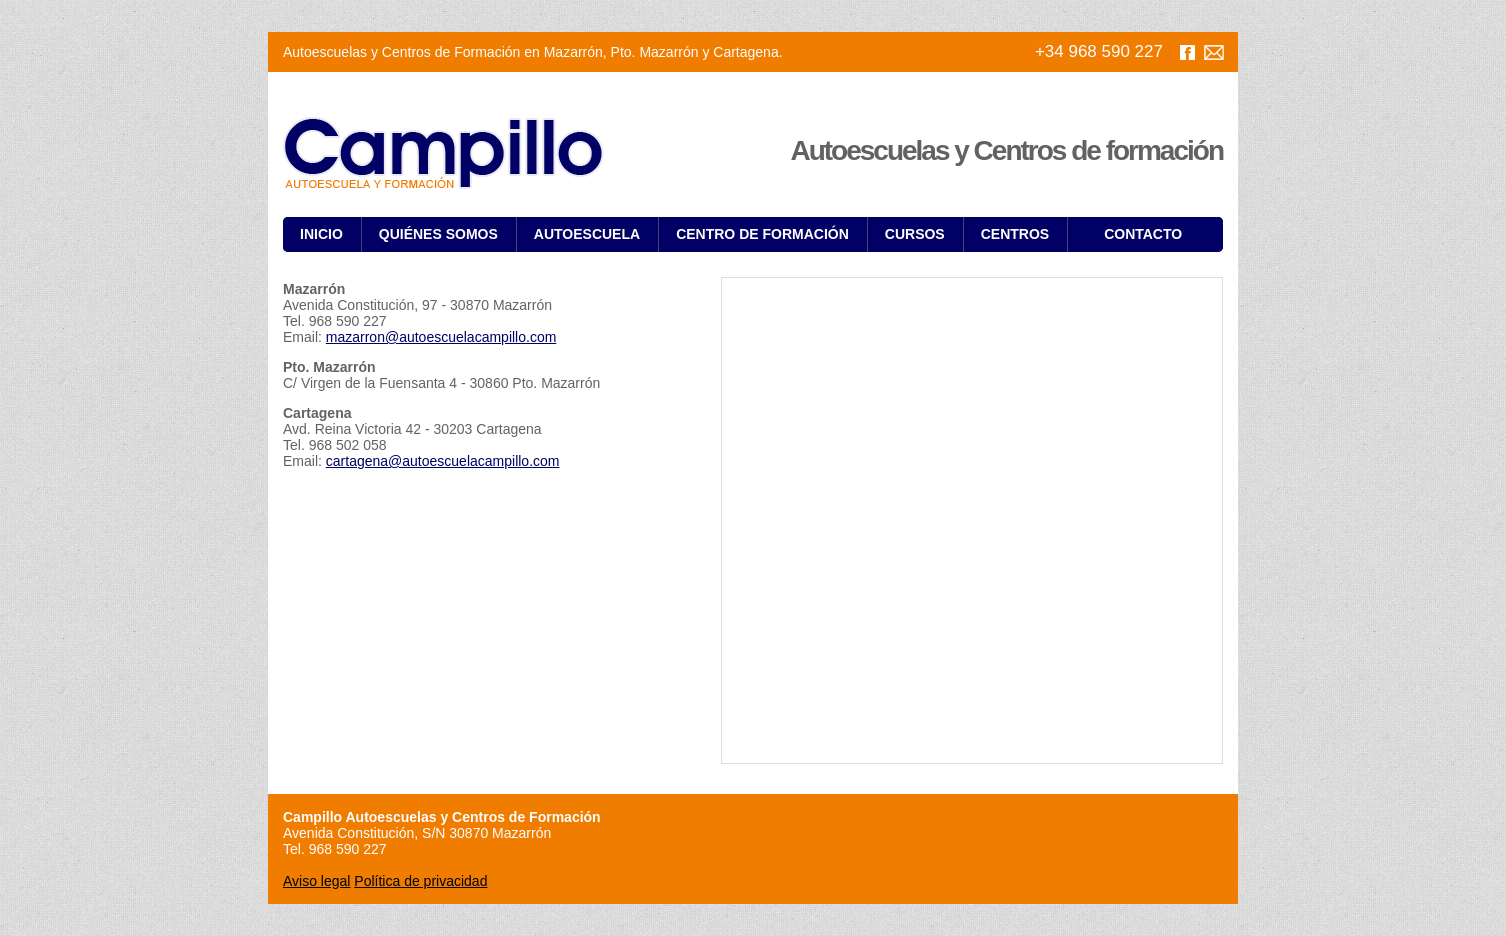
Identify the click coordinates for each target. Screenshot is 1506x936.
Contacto (1143, 234)
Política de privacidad (420, 881)
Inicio (321, 234)
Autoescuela (587, 234)
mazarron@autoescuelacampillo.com (441, 337)
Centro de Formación (762, 234)
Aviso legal (316, 881)
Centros (1015, 234)
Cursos (915, 234)
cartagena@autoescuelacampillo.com (443, 461)
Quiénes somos (438, 234)
